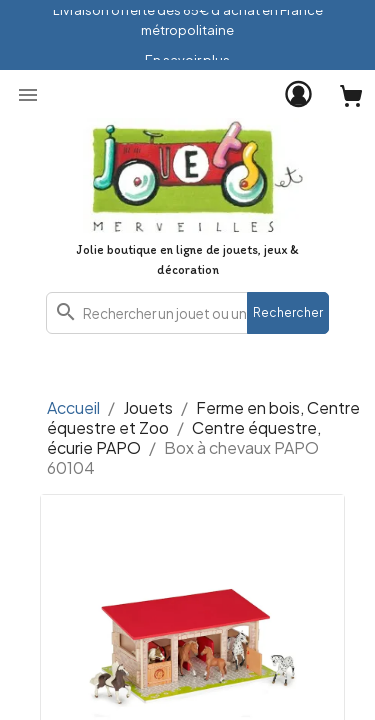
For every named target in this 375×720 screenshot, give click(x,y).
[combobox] (187, 313)
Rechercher (288, 312)
